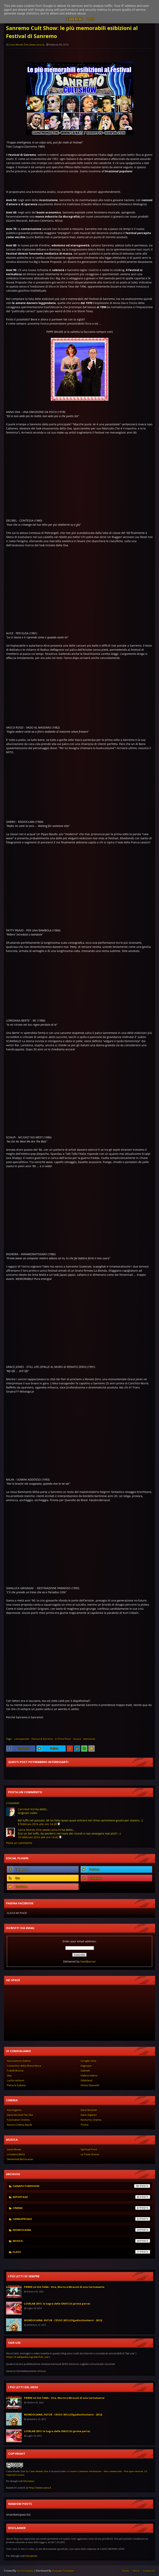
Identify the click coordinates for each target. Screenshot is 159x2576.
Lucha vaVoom (15, 2080)
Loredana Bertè (16, 2154)
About (136, 2570)
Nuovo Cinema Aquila (19, 2124)
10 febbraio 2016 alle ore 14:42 (38, 1837)
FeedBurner (88, 1961)
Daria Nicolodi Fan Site (20, 2115)
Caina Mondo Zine (38, 2471)
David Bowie (14, 2149)
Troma (84, 2124)
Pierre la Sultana (16, 2085)
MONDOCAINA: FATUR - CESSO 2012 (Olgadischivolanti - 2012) (63, 2320)
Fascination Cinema (18, 2119)
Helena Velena (89, 2075)
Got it (90, 19)
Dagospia (86, 2065)
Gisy (9, 2075)
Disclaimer (28, 2481)
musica (77, 1738)
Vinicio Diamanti (90, 2085)
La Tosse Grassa (90, 2154)
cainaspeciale (21, 1738)
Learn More (74, 19)
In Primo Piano (63, 1738)
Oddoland (86, 2080)
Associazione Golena (19, 2060)
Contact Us (149, 2570)
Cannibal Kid (26, 1809)
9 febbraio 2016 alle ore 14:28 (37, 1824)
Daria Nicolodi (89, 2110)
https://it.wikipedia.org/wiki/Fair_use (27, 2357)
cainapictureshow (81, 2186)
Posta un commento (19, 1843)
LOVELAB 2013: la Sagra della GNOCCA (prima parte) (57, 2303)
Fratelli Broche (15, 2070)
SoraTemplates (25, 2570)
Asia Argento (14, 2110)
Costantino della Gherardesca (24, 2065)
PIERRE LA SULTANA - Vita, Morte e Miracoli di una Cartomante (64, 2287)
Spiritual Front (89, 2149)
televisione (89, 1738)
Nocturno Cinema (91, 2119)
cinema (81, 2208)
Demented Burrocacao (20, 2159)
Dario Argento (89, 2115)
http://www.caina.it (40, 2487)
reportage (81, 2197)
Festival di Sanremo (42, 1738)
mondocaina (81, 2230)
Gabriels (85, 2070)
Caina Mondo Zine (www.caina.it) (26, 44)
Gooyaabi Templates (63, 2570)
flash (81, 2252)
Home (125, 2570)
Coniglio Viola (88, 2060)
